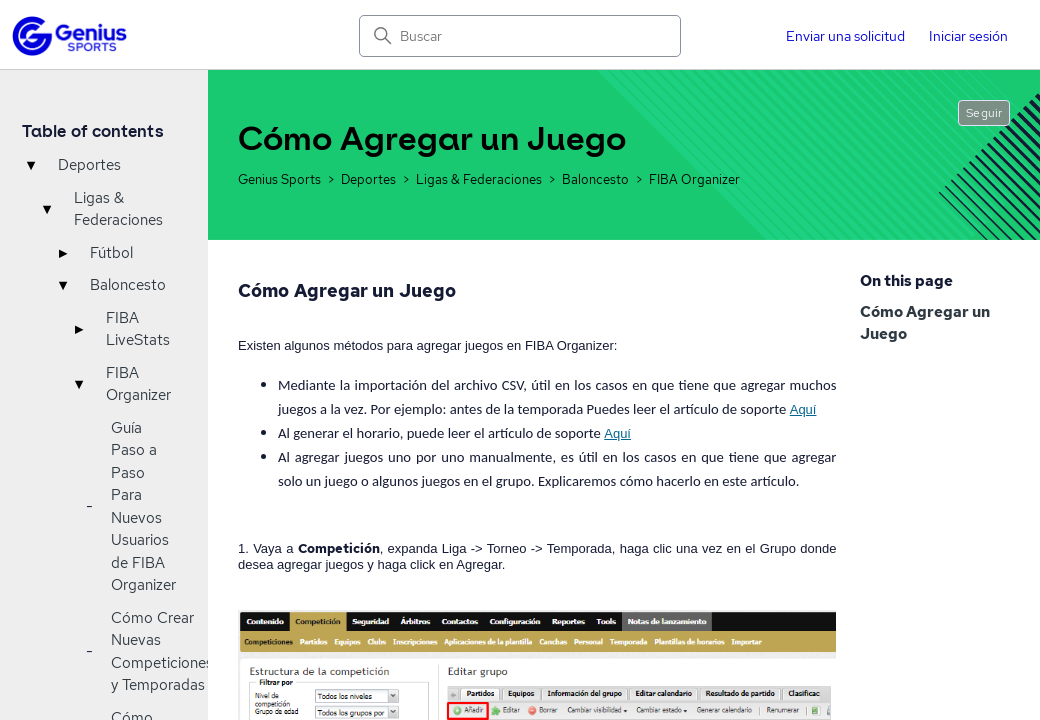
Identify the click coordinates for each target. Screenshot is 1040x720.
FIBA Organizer (138, 384)
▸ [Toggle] (63, 253)
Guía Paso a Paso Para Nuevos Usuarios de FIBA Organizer (143, 507)
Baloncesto (128, 285)
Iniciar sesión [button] (968, 36)
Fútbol (111, 253)
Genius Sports (281, 179)
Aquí (803, 409)
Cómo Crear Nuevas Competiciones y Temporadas (162, 652)
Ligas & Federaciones (118, 209)
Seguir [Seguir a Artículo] (984, 113)
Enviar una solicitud (845, 36)
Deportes (89, 165)
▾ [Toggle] (31, 165)
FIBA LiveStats (138, 329)
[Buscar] (520, 36)
